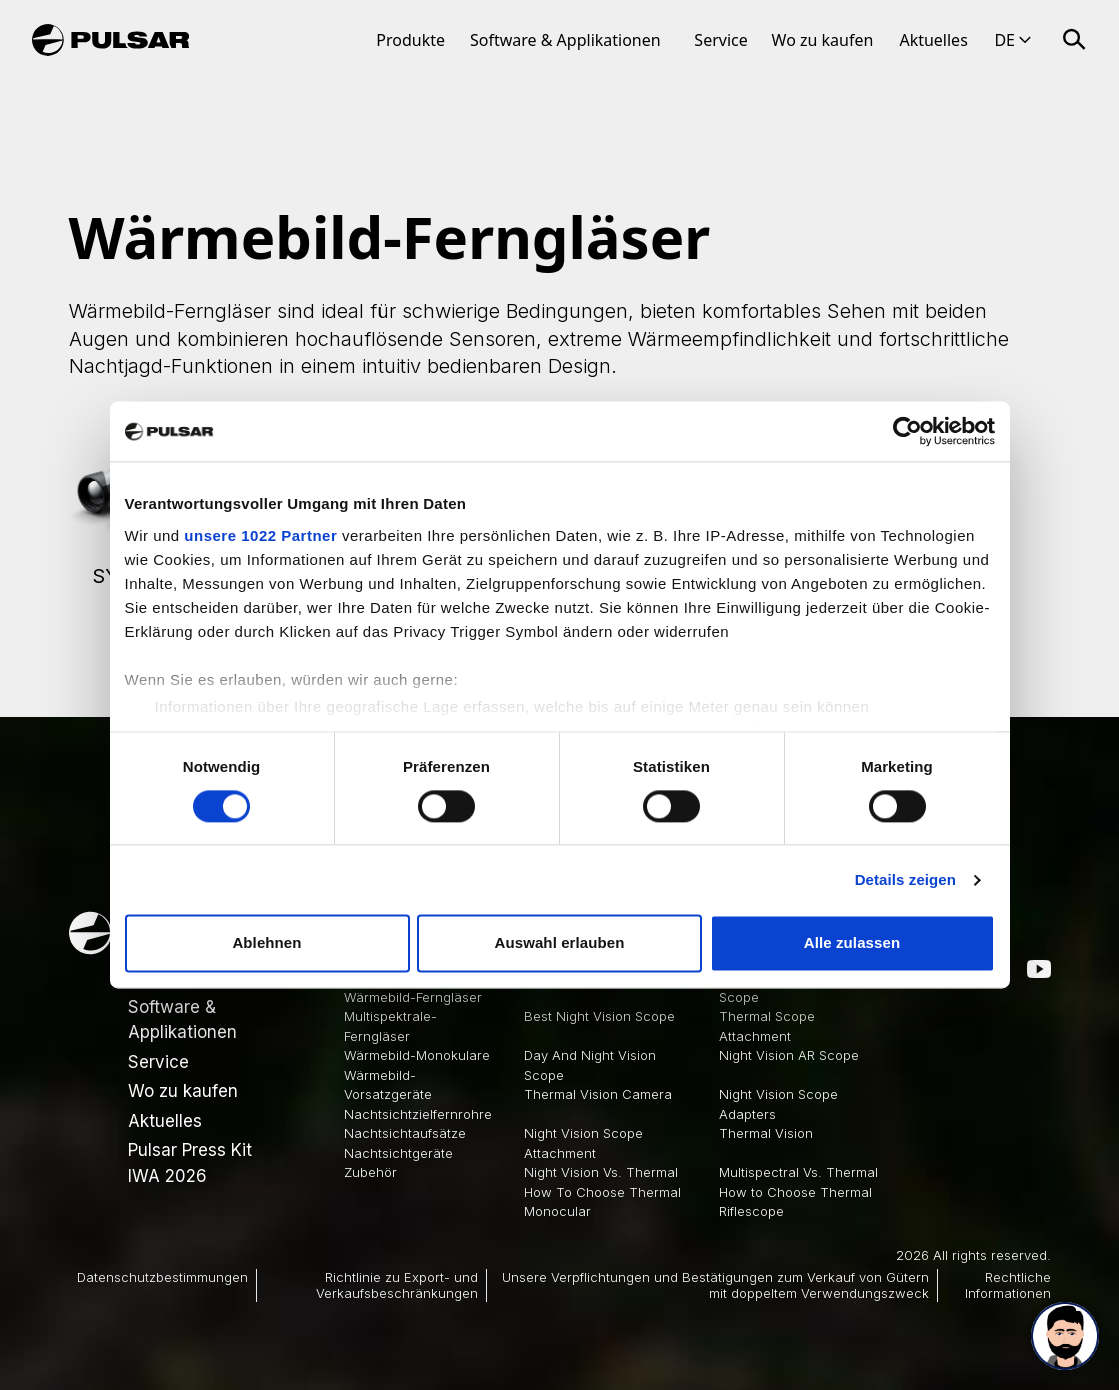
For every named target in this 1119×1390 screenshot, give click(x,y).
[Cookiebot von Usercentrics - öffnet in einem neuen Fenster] (907, 431)
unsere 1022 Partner (260, 535)
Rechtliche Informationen (1008, 1285)
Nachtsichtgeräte (398, 1153)
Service (720, 40)
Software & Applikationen (565, 40)
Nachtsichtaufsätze (405, 1133)
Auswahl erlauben (560, 943)
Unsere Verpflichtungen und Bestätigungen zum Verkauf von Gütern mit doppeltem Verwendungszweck (715, 1285)
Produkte (410, 40)
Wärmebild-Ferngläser (413, 997)
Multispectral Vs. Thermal (798, 1172)
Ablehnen (266, 943)
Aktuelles (933, 40)
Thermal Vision (766, 1133)
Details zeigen (905, 879)
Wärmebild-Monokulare (417, 1055)
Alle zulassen (852, 943)
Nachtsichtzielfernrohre (418, 1114)
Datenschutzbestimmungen (162, 1277)
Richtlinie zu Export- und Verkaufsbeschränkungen (397, 1285)
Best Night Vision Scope (599, 1016)
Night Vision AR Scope (789, 1055)
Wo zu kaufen (823, 40)
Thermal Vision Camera (598, 1094)
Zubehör (370, 1172)
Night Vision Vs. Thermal (601, 1172)
